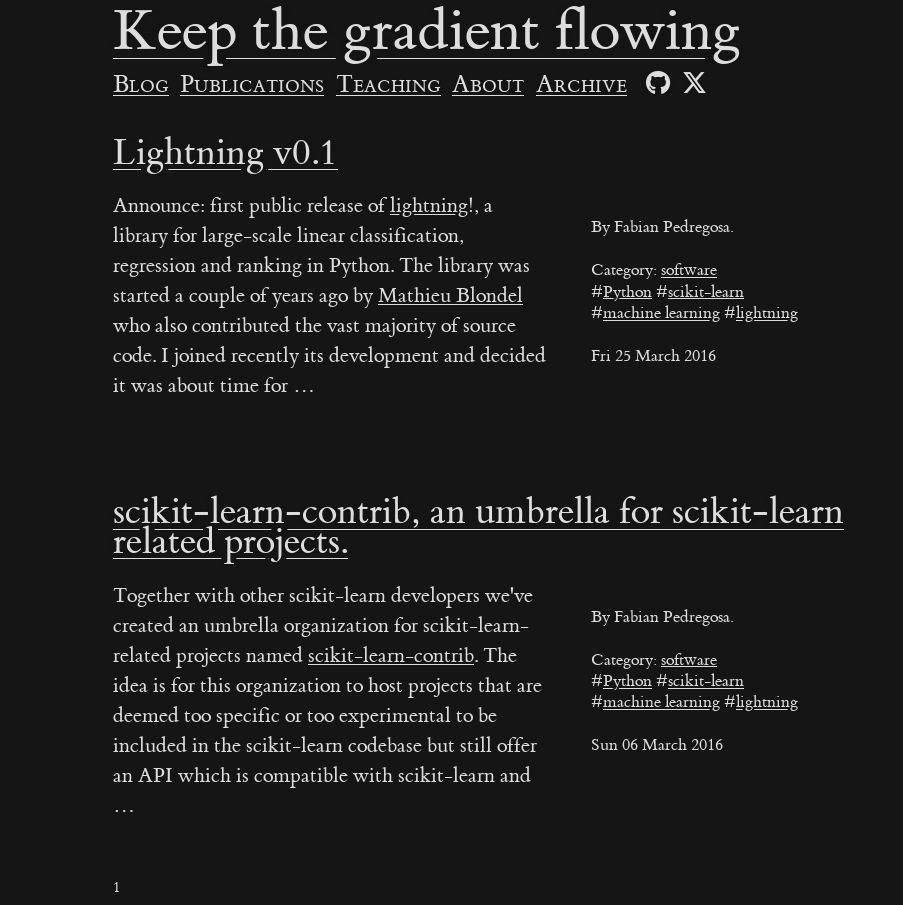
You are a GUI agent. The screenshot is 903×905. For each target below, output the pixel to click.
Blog (141, 85)
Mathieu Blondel (450, 295)
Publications (252, 85)
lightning (767, 313)
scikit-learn (706, 292)
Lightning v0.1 (225, 153)
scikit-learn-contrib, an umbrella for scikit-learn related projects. (478, 526)
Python (627, 292)
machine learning (661, 313)
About (488, 85)
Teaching (388, 85)
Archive (581, 85)
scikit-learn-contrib (391, 655)
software (689, 270)
